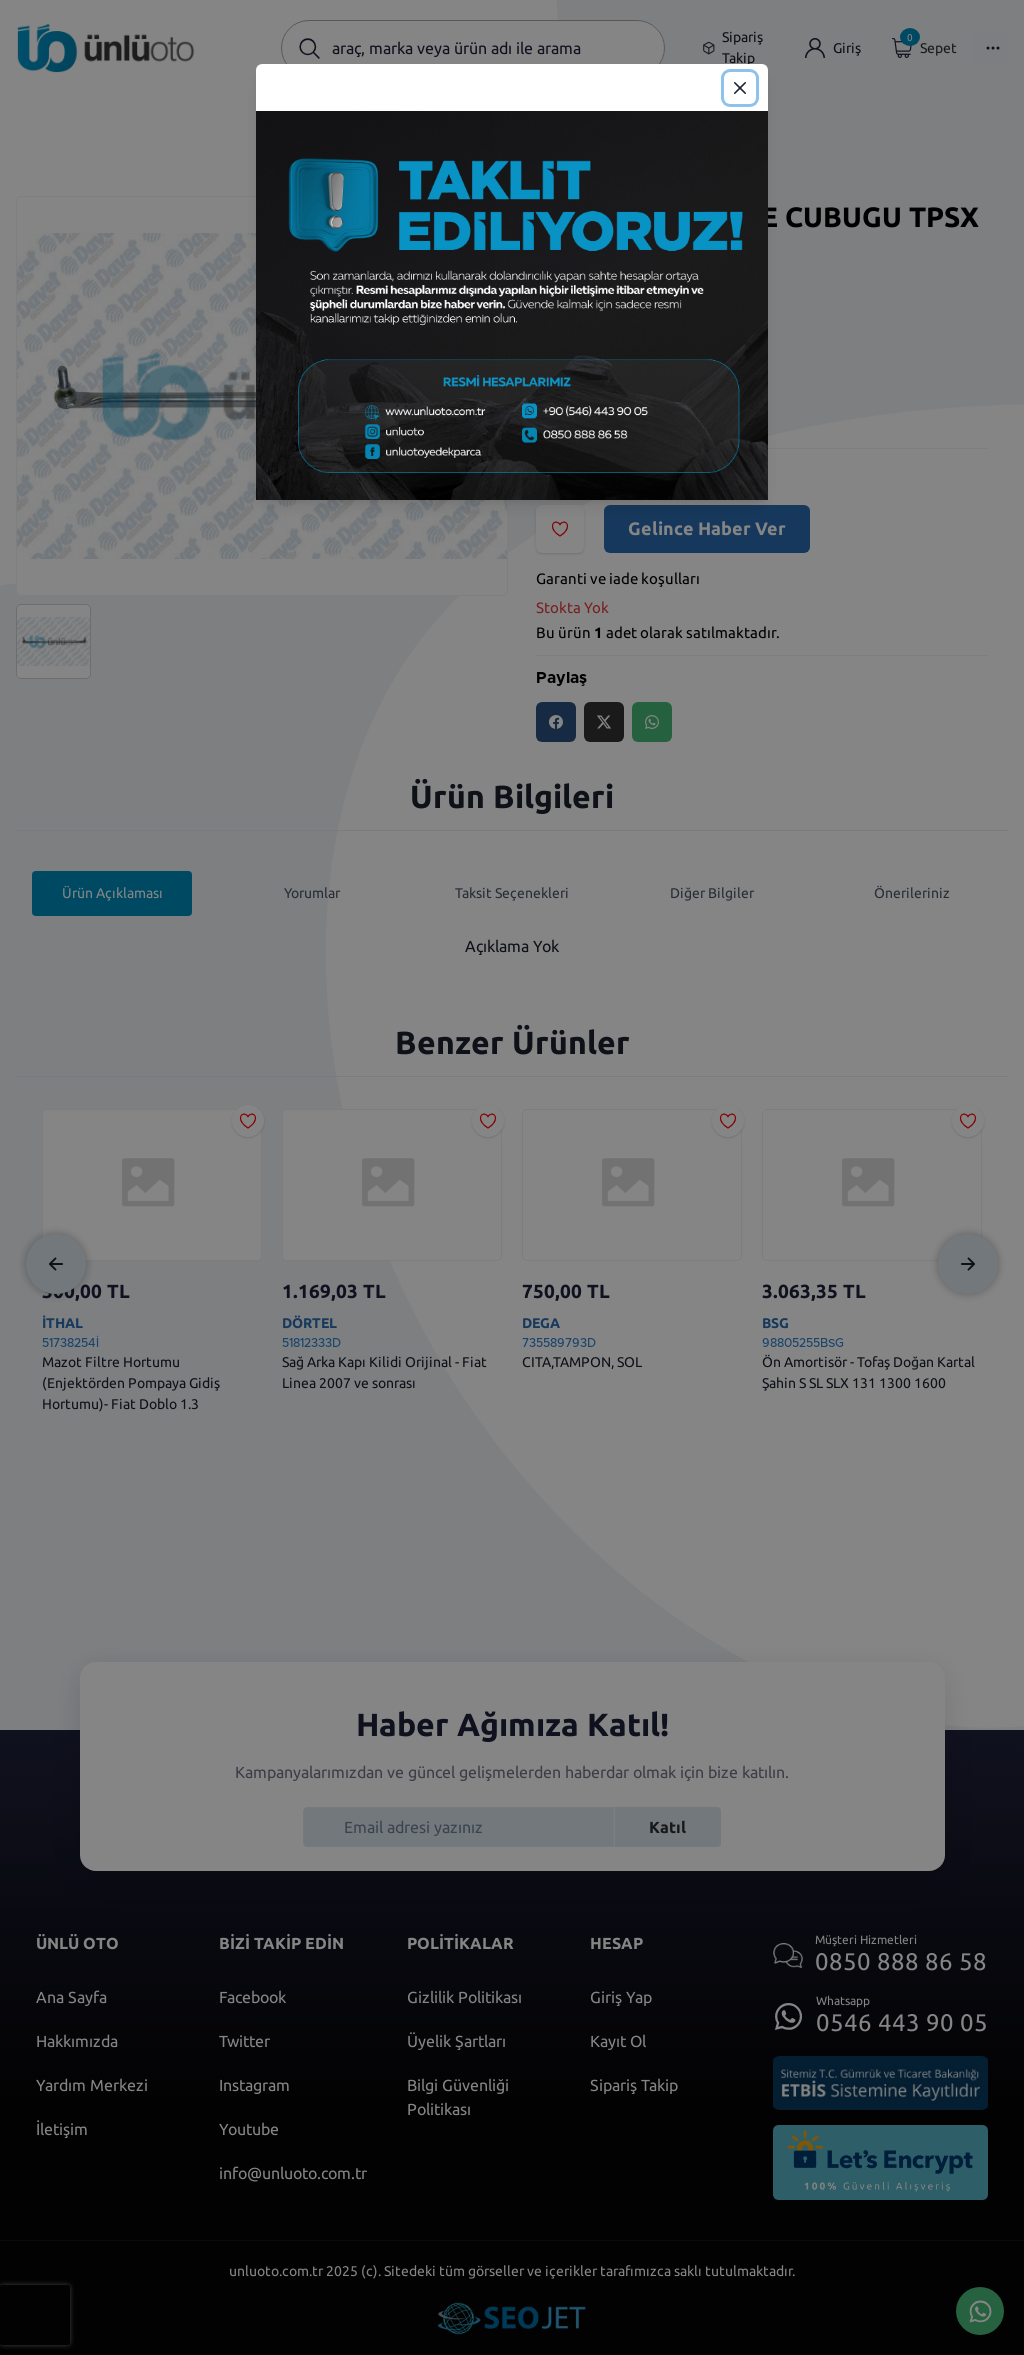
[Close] (740, 88)
